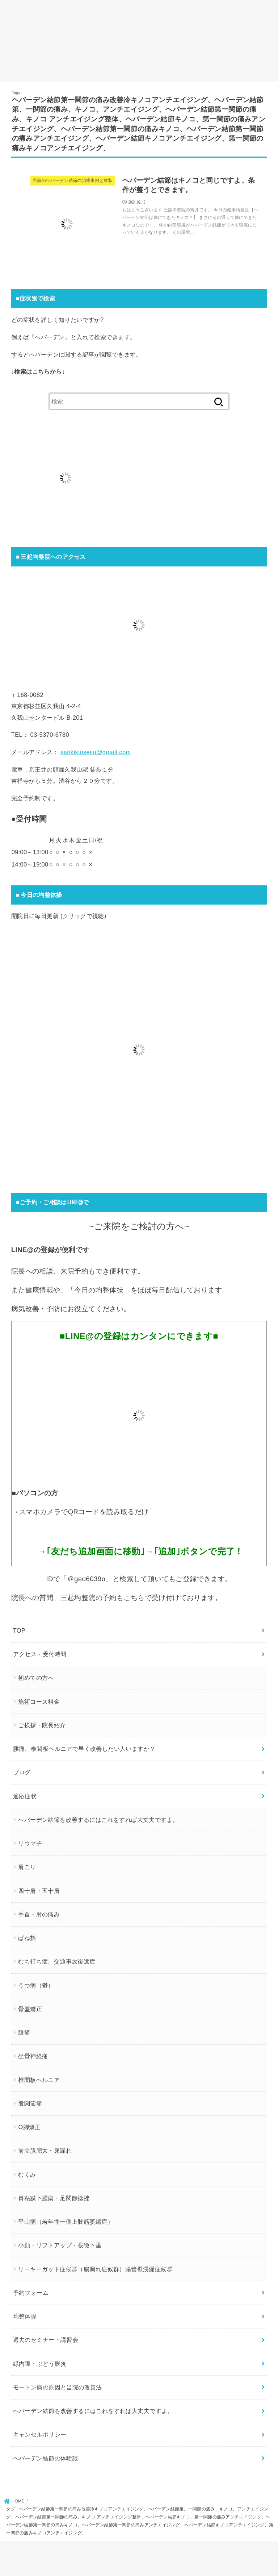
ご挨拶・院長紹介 (42, 1725)
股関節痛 (30, 2103)
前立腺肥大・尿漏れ (45, 2150)
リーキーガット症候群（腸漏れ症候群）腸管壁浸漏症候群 (95, 2268)
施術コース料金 (39, 1701)
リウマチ (30, 1843)
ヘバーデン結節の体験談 (46, 2458)
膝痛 (24, 2032)
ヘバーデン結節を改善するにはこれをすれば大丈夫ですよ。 (98, 1819)
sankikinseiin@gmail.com (95, 752)
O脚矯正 (29, 2127)
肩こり (27, 1867)
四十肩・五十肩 (39, 1890)
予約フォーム (31, 2292)
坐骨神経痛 (33, 2056)
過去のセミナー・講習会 (46, 2339)
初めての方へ (36, 1677)
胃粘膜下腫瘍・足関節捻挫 (53, 2198)
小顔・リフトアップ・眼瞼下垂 (59, 2245)
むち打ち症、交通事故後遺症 (56, 1961)
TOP (19, 1630)
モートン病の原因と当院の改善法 (57, 2387)
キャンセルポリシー (40, 2434)
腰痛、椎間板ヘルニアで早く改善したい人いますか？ (84, 1748)
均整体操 (25, 2316)
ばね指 (27, 1938)
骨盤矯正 (30, 2009)
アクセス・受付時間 (40, 1654)
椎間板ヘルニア (39, 2079)
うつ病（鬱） (36, 1985)
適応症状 (25, 1795)
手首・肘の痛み (39, 1914)
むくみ (27, 2174)
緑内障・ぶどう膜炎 (40, 2363)
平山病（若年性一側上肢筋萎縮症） (65, 2221)
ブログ (22, 1772)
